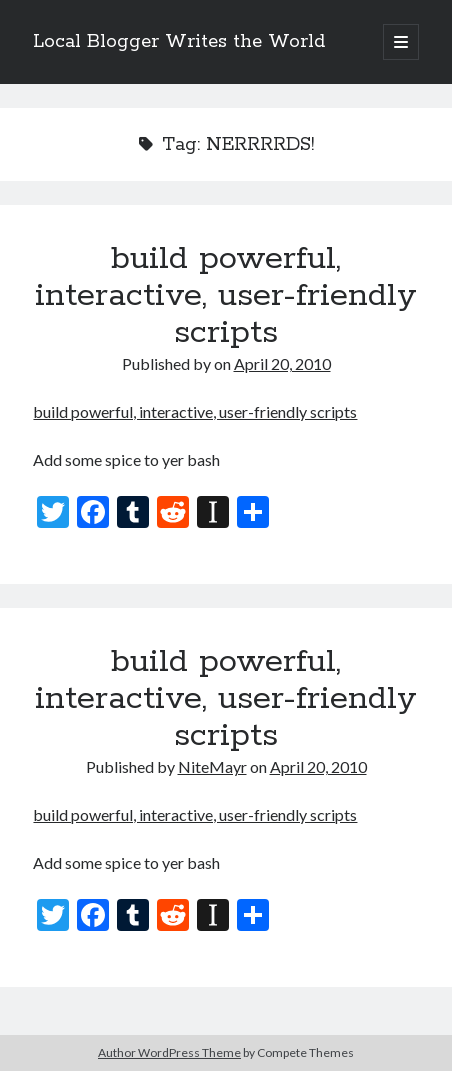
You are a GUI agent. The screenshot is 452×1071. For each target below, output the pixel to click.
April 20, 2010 (282, 363)
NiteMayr (212, 766)
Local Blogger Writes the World (179, 42)
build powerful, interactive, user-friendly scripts (226, 296)
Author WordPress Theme (169, 1052)
